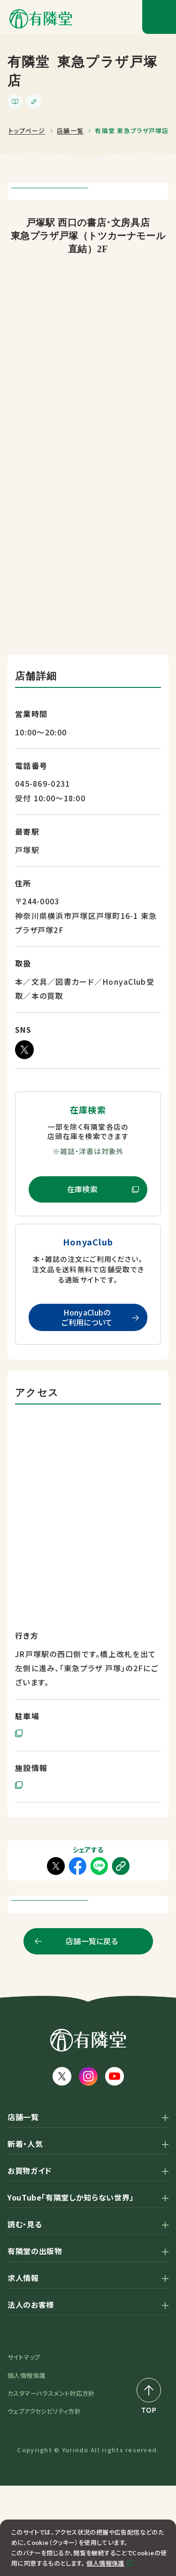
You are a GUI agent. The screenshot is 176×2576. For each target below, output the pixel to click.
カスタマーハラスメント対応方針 (51, 2483)
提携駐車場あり (42, 1779)
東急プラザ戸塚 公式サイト (62, 1830)
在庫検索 (82, 1234)
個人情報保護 (105, 2537)
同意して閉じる (89, 2557)
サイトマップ (24, 2447)
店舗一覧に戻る (92, 2031)
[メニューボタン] (159, 17)
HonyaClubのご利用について (86, 1362)
